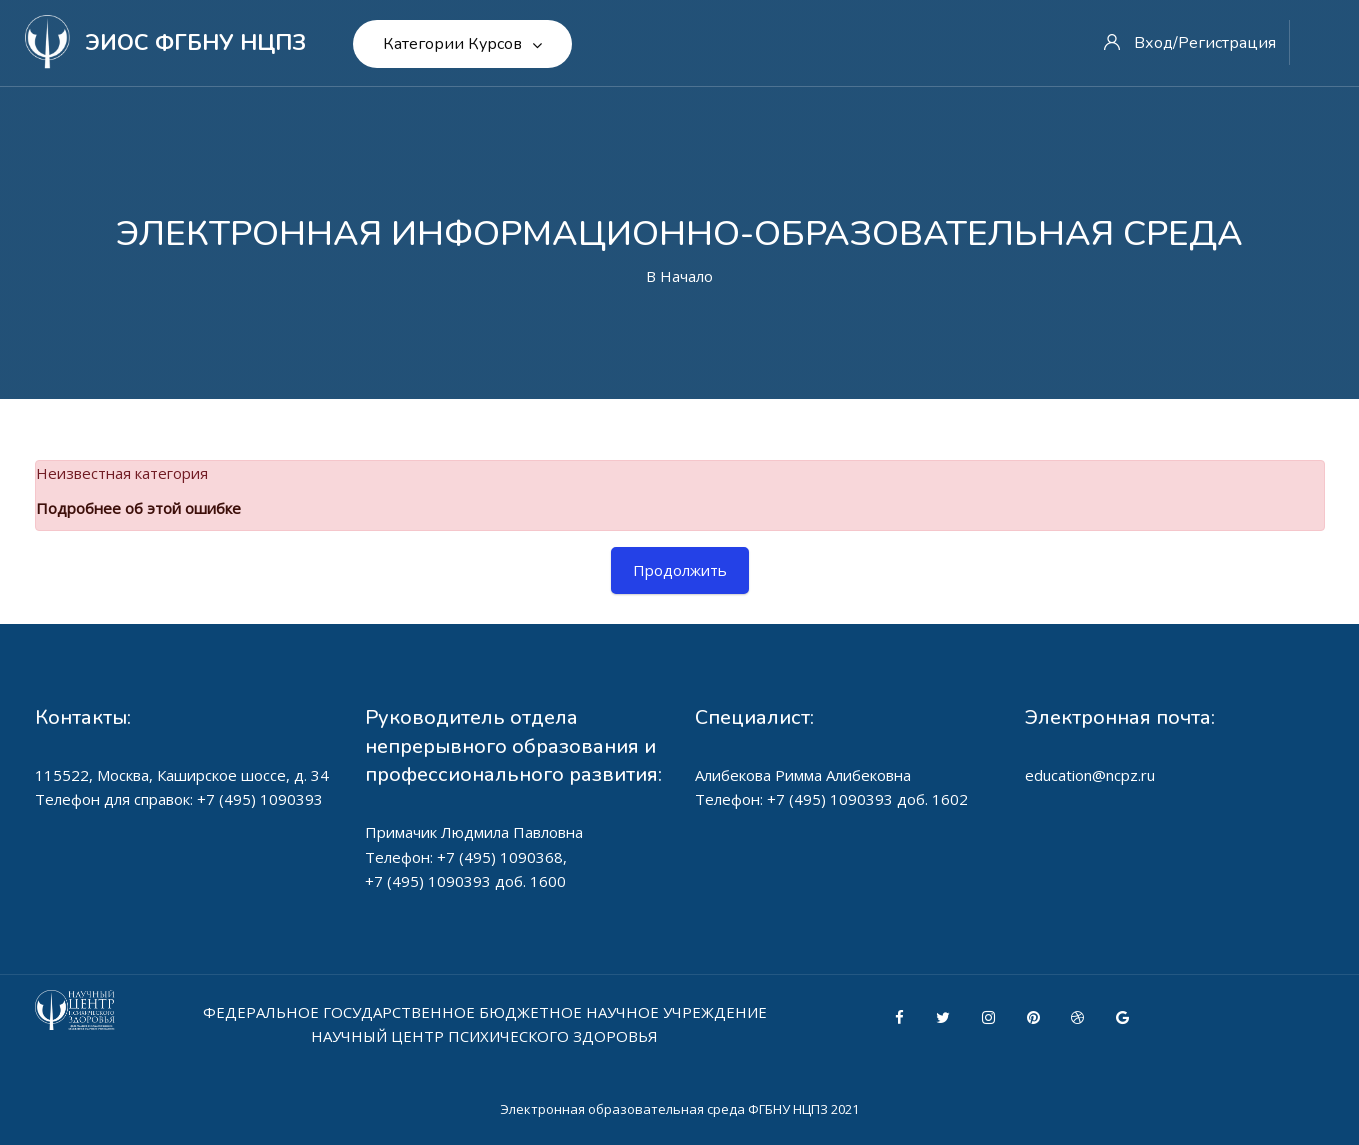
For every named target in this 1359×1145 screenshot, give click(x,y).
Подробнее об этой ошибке (138, 508)
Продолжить (680, 570)
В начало (679, 276)
